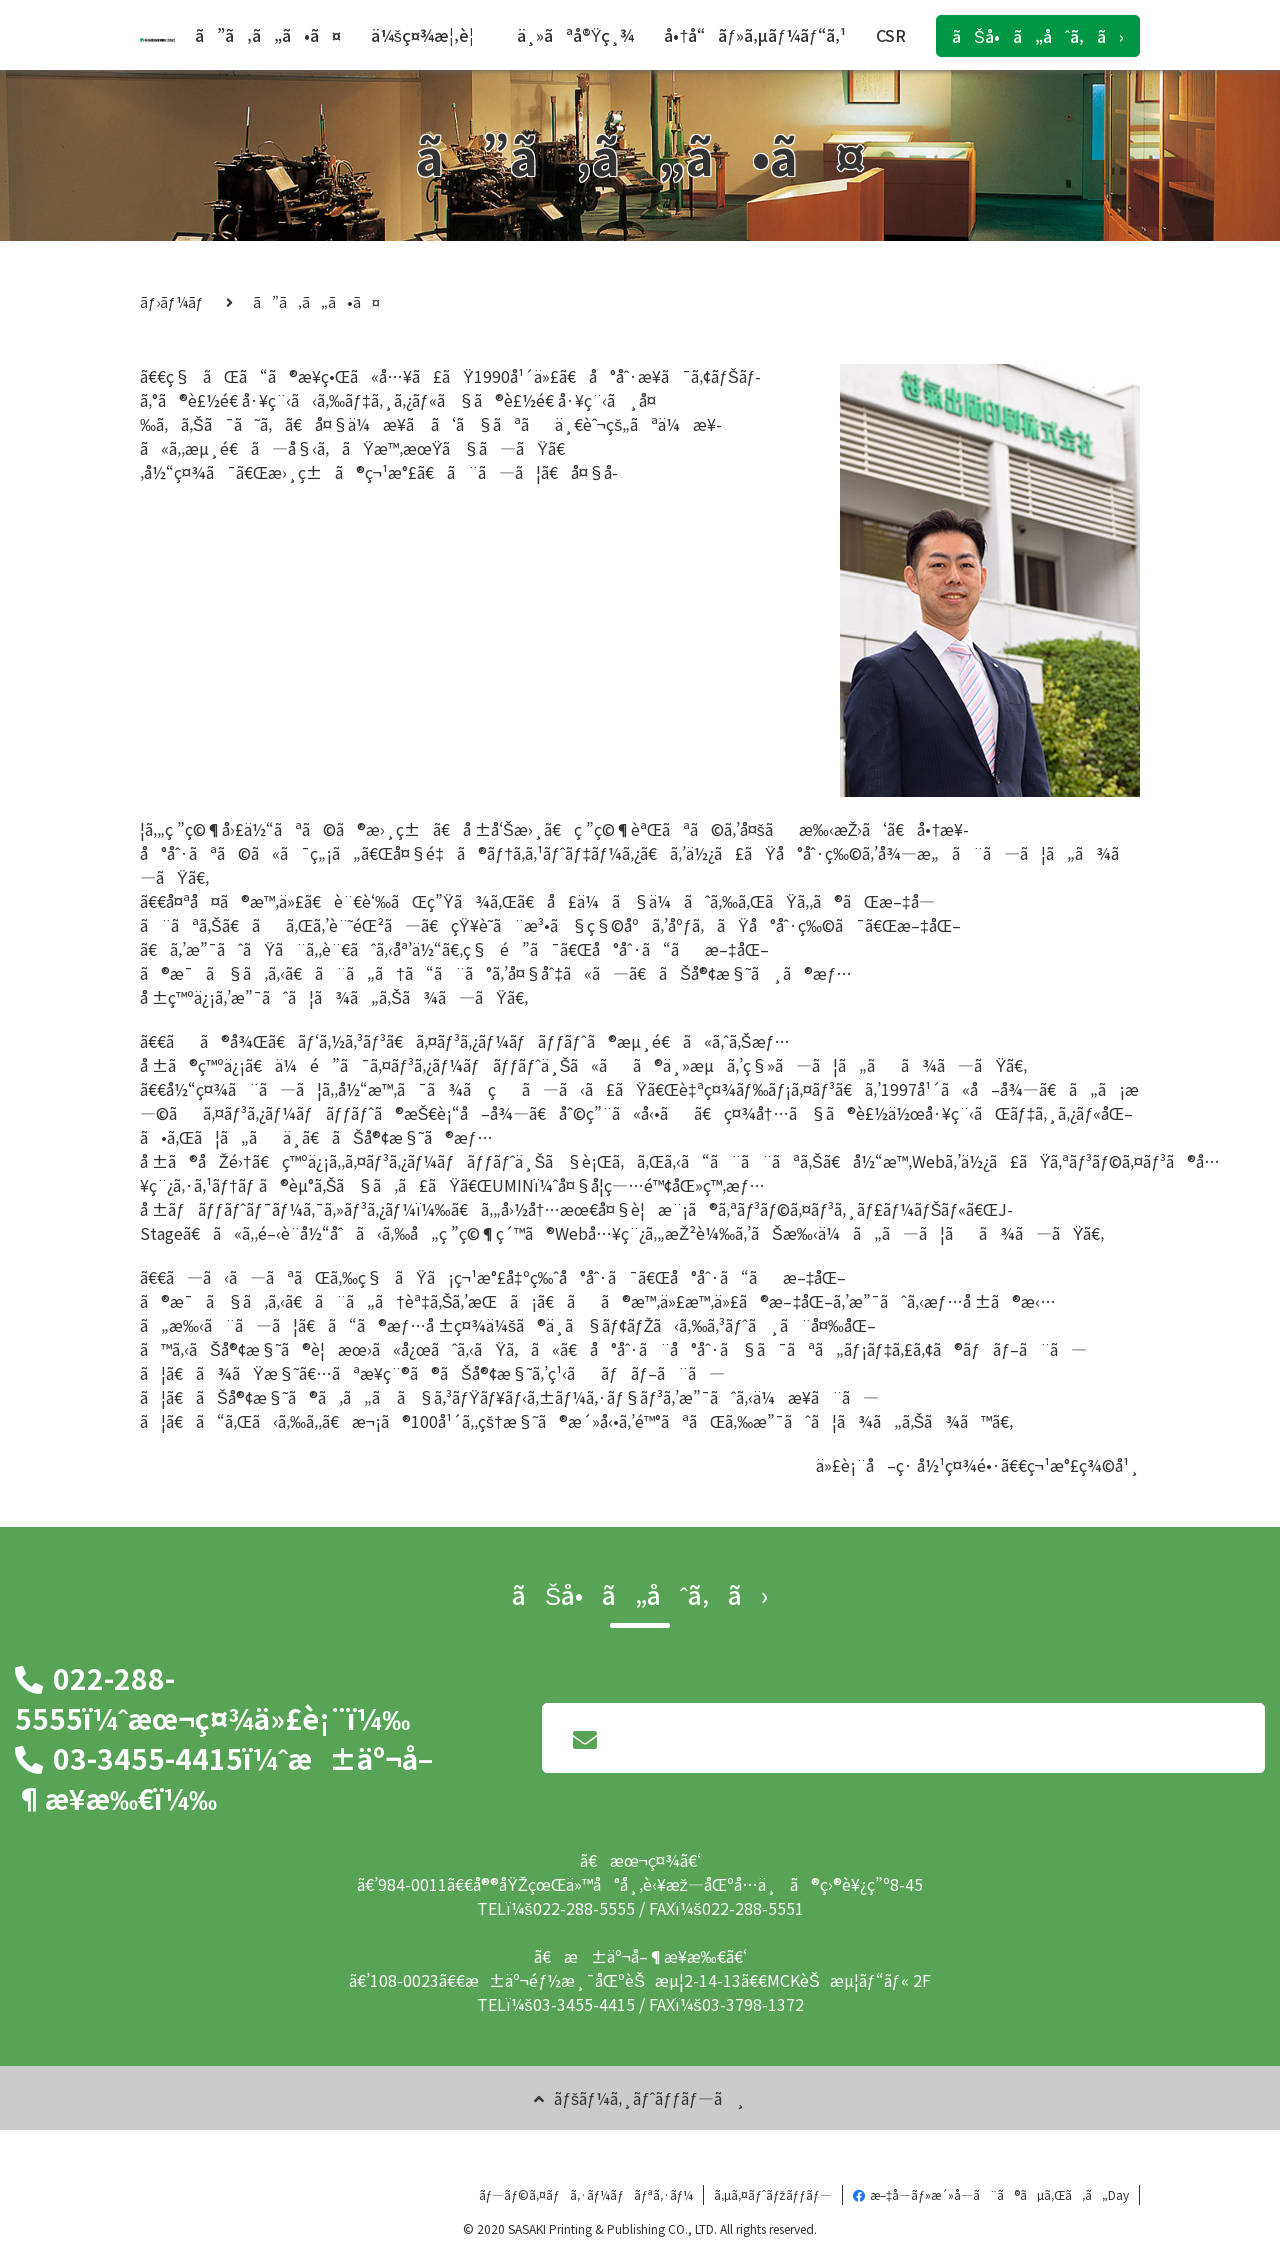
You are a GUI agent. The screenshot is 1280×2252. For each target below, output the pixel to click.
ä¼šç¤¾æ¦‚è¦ (429, 35)
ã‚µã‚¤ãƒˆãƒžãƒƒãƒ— (772, 2194)
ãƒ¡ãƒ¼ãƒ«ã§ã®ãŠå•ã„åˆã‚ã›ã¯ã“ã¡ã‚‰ (903, 1750)
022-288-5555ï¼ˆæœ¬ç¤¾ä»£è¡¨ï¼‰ (212, 1698)
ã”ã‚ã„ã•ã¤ (268, 35)
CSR (891, 35)
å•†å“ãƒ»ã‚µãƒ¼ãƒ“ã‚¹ (755, 35)
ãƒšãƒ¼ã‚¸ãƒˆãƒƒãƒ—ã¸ (640, 2098)
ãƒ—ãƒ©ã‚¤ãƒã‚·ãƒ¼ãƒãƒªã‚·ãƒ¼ (586, 2194)
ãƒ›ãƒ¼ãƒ (173, 302)
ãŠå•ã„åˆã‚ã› (1038, 36)
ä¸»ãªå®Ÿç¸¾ (576, 35)
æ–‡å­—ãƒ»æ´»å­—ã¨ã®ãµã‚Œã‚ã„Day (991, 2194)
